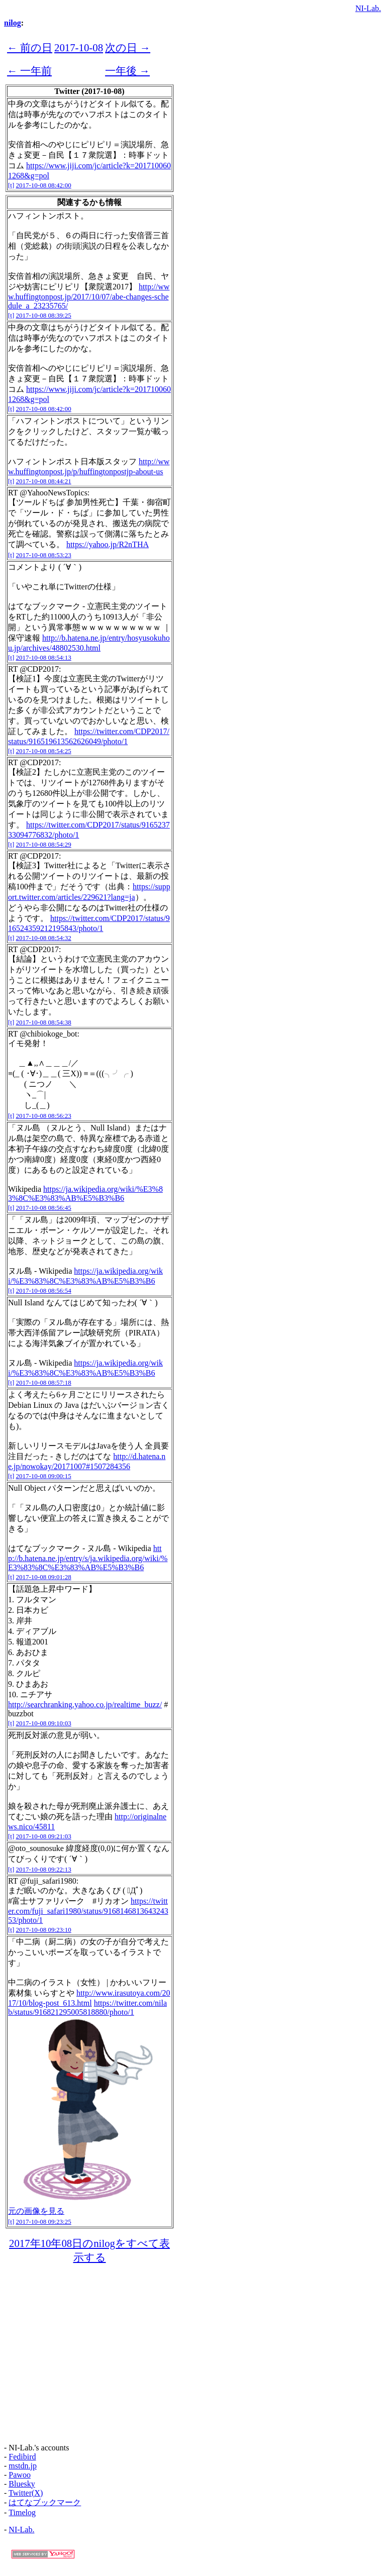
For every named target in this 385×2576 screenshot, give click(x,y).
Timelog (22, 2512)
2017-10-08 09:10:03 (43, 1723)
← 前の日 (29, 47)
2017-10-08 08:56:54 (43, 1290)
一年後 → (127, 70)
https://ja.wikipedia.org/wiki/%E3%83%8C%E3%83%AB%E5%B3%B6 (85, 1193)
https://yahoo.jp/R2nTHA (107, 544)
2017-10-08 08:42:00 (43, 185)
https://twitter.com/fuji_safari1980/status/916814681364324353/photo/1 (88, 1910)
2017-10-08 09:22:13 (43, 1869)
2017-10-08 (78, 47)
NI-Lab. (368, 8)
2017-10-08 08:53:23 (43, 555)
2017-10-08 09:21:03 (43, 1836)
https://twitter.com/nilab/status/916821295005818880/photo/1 (87, 2007)
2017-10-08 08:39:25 (43, 315)
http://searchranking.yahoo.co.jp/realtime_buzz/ (85, 1704)
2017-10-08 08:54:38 (43, 1022)
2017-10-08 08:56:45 (43, 1207)
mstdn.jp (23, 2465)
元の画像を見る (36, 2211)
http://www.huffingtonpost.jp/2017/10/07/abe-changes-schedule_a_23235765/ (88, 296)
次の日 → (127, 47)
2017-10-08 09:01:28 (43, 1577)
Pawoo (20, 2474)
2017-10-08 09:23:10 (43, 1929)
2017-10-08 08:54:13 (43, 657)
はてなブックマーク (45, 2502)
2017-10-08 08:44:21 (43, 481)
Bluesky (22, 2484)
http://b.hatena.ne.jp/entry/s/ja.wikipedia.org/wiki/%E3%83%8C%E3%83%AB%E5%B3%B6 (87, 1558)
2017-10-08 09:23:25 (43, 2221)
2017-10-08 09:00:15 (43, 1476)
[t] (11, 185)
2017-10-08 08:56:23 (43, 1115)
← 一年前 (29, 70)
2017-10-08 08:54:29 (43, 844)
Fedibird (22, 2456)
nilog (12, 23)
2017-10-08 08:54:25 (43, 751)
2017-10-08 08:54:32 (43, 938)
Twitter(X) (26, 2493)
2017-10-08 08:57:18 (43, 1382)
